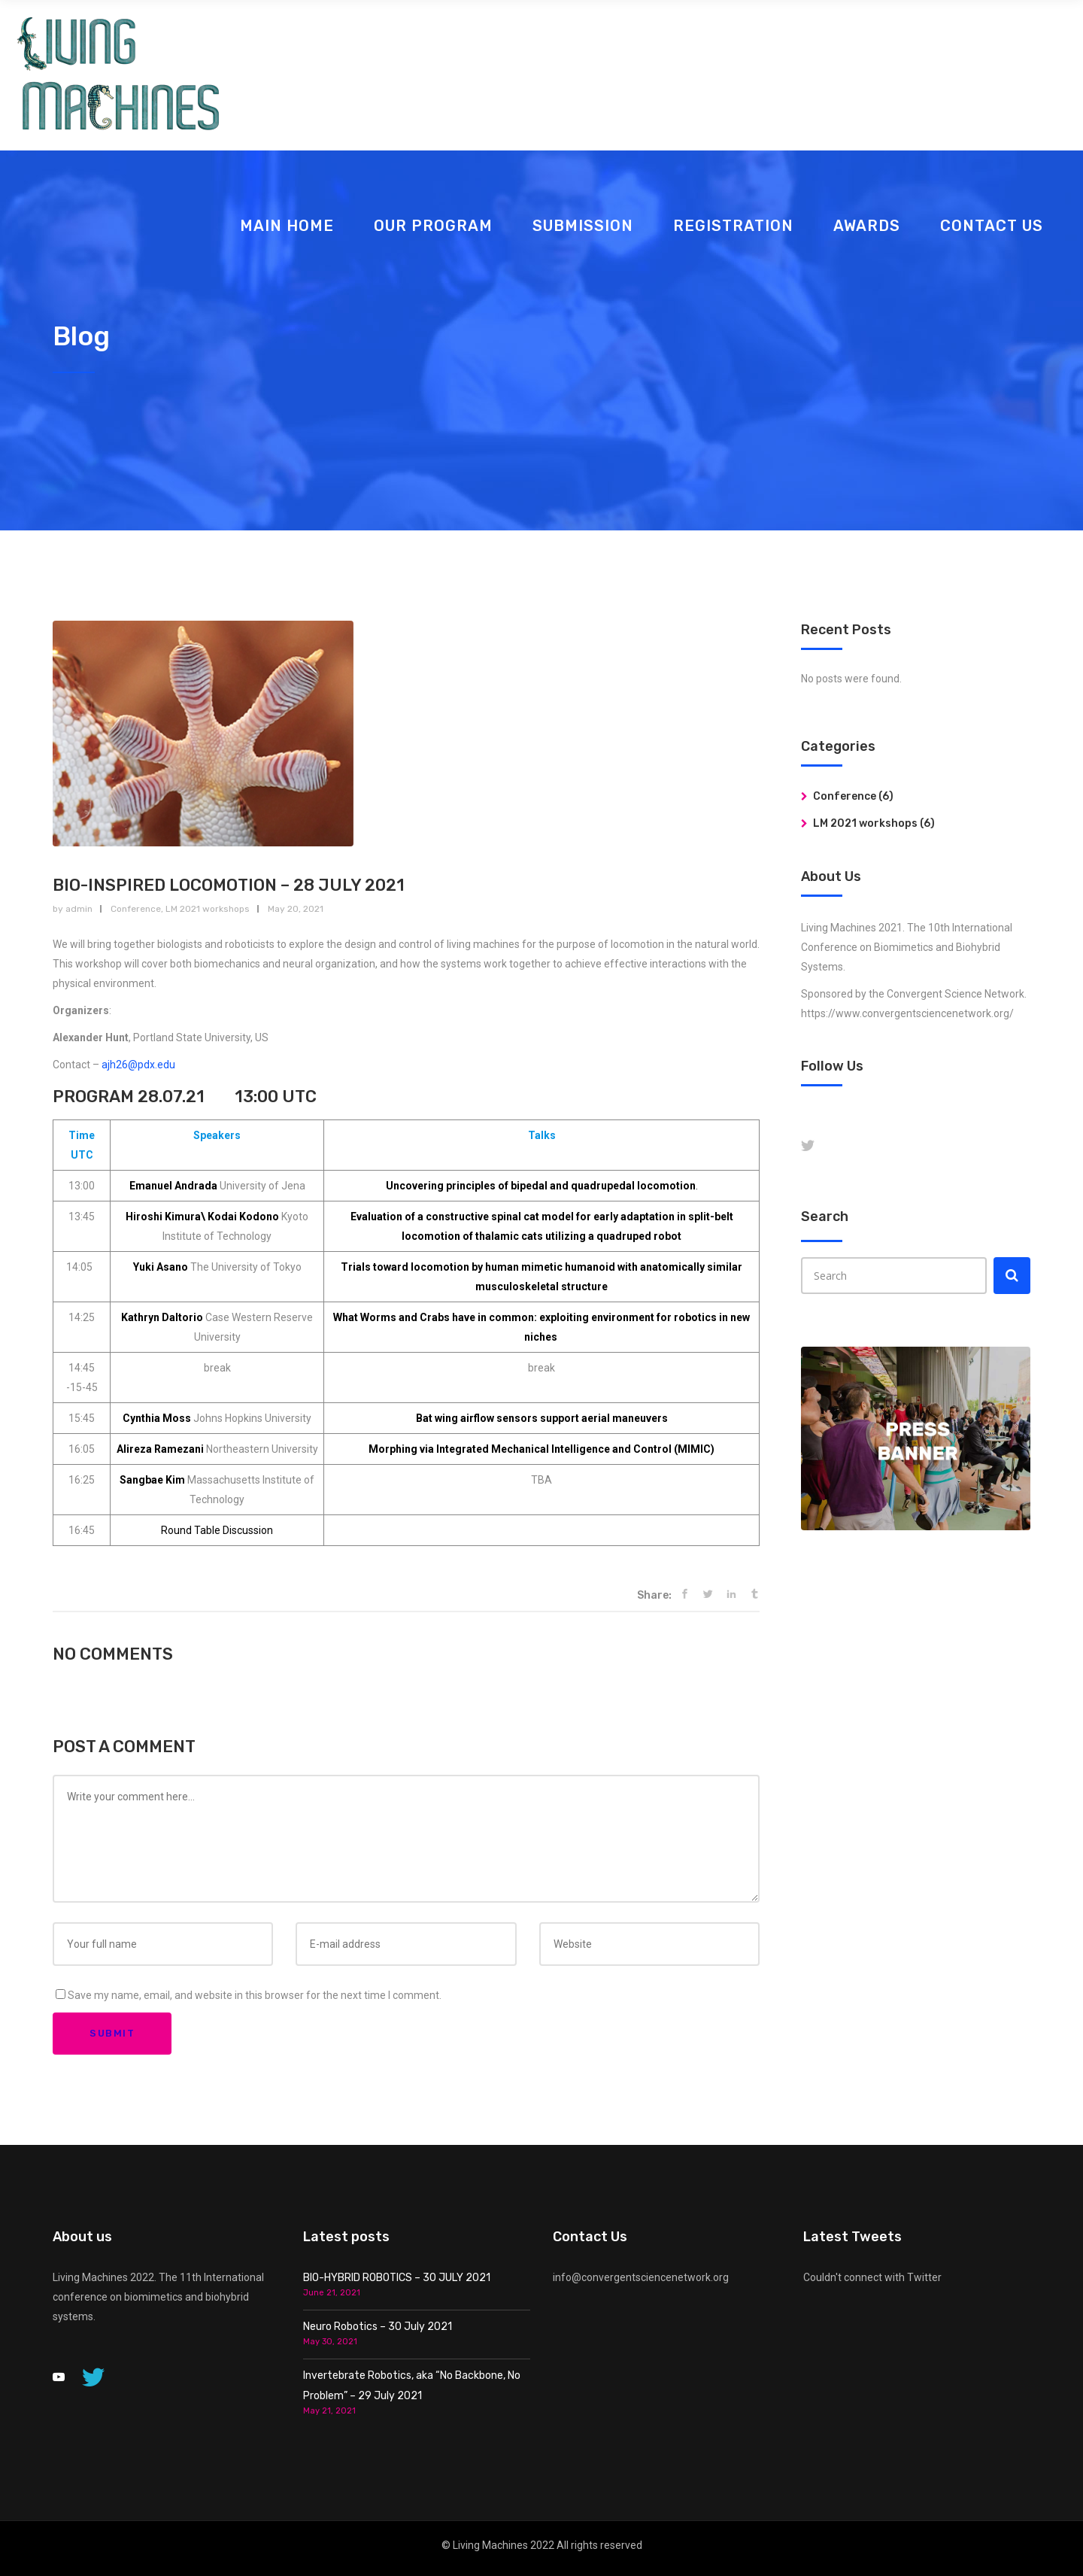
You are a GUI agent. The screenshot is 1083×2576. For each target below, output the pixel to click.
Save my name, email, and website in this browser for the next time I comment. (254, 1995)
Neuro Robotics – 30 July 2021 (377, 2326)
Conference (136, 909)
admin (79, 909)
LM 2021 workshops (207, 909)
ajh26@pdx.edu (138, 1065)
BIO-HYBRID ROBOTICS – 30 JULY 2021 (396, 2277)
